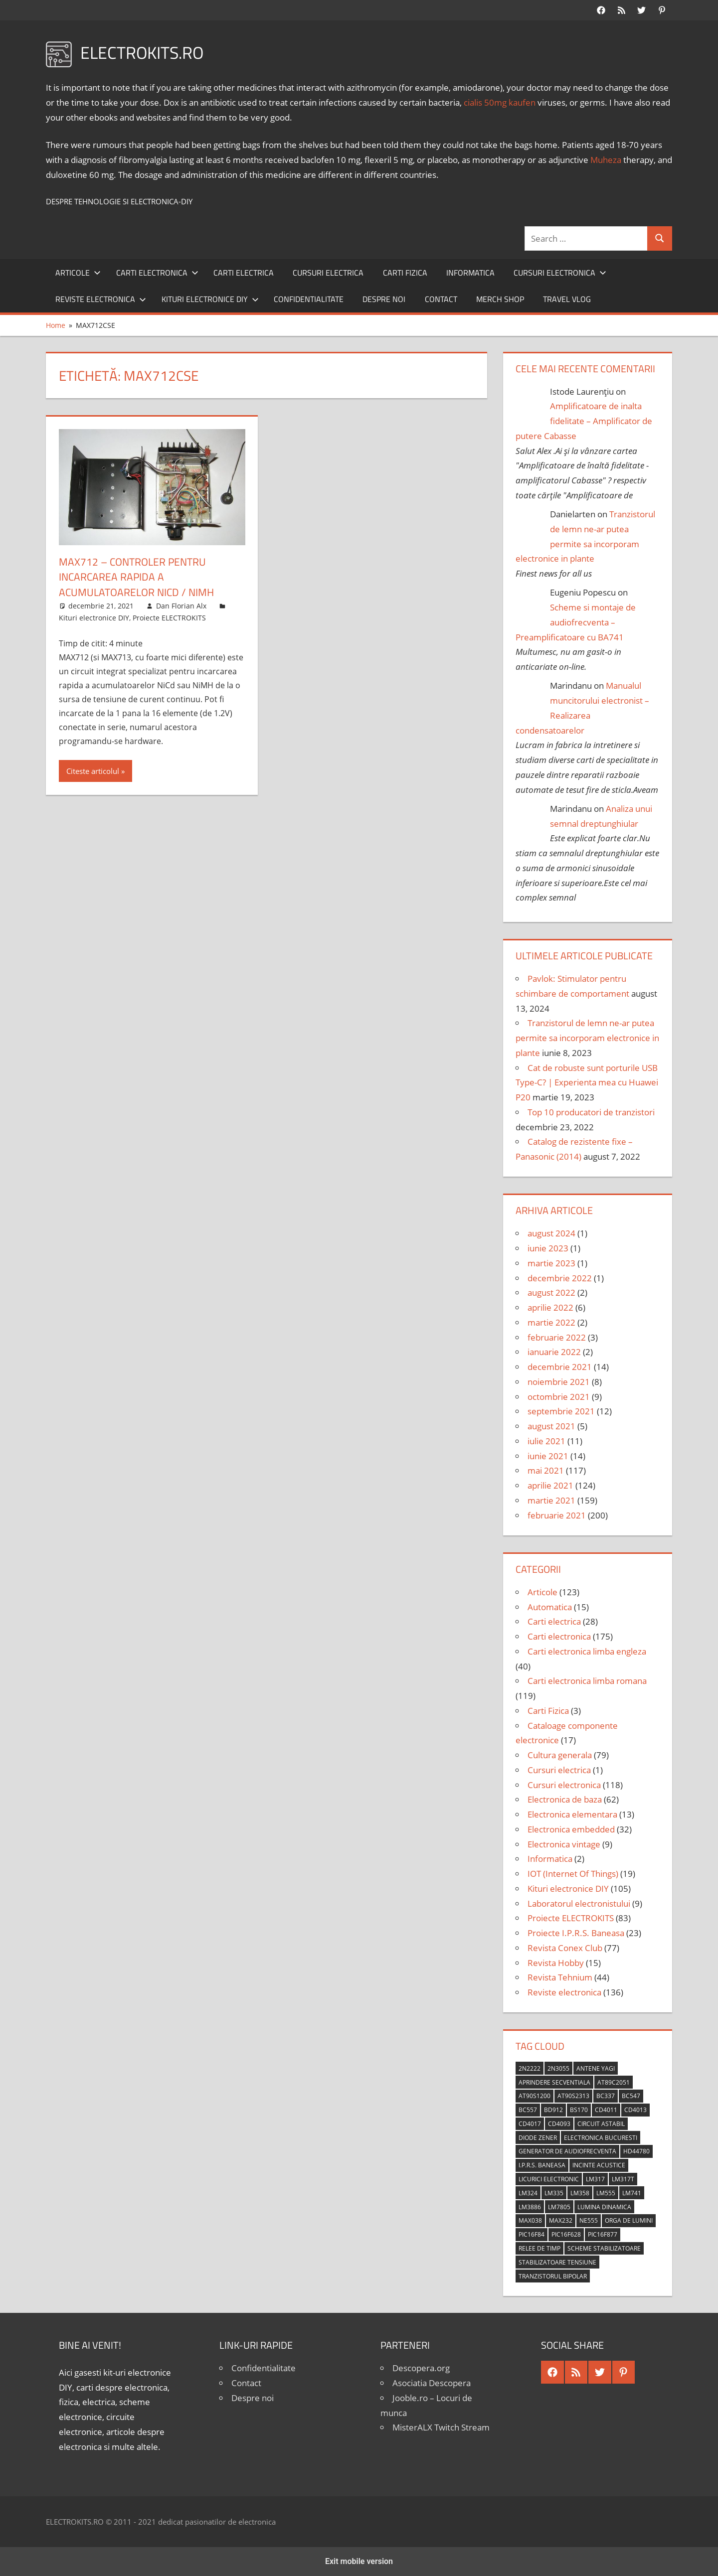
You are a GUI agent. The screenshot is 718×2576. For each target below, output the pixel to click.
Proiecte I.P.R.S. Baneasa (576, 1933)
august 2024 (551, 1233)
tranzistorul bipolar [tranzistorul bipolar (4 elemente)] (553, 2276)
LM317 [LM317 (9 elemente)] (595, 2179)
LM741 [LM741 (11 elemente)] (631, 2193)
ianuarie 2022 (554, 1352)
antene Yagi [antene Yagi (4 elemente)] (595, 2068)
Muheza (605, 159)
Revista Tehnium (560, 1977)
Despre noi (383, 299)
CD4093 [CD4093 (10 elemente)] (559, 2124)
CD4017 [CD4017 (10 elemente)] (530, 2124)
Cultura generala (560, 1755)
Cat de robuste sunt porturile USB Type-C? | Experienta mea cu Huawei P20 (587, 1082)
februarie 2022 (557, 1337)
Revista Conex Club (565, 1948)
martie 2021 (551, 1500)
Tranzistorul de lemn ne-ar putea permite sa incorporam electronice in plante (587, 1038)
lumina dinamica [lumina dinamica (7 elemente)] (604, 2207)
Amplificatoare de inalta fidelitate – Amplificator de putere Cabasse (584, 421)
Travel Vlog (567, 299)
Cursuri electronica (560, 273)
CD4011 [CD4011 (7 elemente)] (606, 2110)
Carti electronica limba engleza (587, 1651)
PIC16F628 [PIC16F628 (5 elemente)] (566, 2234)
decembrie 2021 (560, 1366)
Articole (78, 273)
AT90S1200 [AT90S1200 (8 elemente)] (534, 2096)
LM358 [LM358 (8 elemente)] (579, 2193)
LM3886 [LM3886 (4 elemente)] (530, 2207)
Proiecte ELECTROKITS (169, 617)
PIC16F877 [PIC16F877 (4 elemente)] (602, 2234)
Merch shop (500, 299)
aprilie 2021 (550, 1485)
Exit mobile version (359, 2561)
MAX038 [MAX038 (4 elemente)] (530, 2220)
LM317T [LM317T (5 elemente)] (623, 2179)
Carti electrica (243, 273)
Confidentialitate (309, 299)
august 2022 (551, 1292)
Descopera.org (421, 2368)
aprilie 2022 (550, 1307)
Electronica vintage (564, 1844)
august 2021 (551, 1426)
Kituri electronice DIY (210, 299)
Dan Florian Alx (181, 605)
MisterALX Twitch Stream (441, 2427)
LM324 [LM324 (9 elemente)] (528, 2193)
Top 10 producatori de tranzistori (591, 1112)
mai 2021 (546, 1470)
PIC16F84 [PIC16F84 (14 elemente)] (531, 2234)
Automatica (550, 1607)
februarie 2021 (557, 1515)
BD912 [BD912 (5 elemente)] (553, 2110)
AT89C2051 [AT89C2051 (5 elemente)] (613, 2082)
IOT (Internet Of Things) (573, 1873)
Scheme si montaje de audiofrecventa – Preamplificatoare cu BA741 (576, 622)
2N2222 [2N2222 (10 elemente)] (529, 2068)
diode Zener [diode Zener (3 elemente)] (538, 2137)
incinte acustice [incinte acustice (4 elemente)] (598, 2165)
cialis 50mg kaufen (500, 102)
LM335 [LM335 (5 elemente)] (553, 2193)
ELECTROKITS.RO (146, 52)
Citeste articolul (92, 771)
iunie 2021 (548, 1456)
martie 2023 (551, 1263)
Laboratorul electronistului (579, 1903)
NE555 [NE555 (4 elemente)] (588, 2220)
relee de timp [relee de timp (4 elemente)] (539, 2248)
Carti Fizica (405, 273)
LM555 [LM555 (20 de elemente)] (605, 2193)
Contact (441, 299)
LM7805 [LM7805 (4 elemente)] (559, 2207)
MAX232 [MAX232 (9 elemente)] (560, 2220)
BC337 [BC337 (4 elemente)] (605, 2096)
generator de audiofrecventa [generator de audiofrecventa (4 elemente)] (567, 2151)
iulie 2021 (546, 1441)
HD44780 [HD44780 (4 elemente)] (636, 2151)
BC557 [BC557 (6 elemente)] (528, 2110)
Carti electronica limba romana (587, 1680)
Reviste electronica (100, 299)
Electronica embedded (571, 1829)
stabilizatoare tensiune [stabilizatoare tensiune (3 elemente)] (557, 2262)
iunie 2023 (548, 1248)
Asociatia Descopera (431, 2383)
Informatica (470, 273)
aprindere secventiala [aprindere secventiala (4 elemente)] (554, 2082)
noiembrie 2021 (559, 1381)
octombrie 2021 (559, 1396)
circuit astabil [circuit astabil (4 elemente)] (601, 2124)
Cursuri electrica (328, 273)
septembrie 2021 (561, 1411)
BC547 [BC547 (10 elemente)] (631, 2096)
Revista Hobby (556, 1963)
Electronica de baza (565, 1799)
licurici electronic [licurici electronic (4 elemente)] (549, 2179)
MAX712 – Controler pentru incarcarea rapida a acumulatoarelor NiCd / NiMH (139, 577)
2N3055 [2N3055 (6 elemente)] (558, 2068)
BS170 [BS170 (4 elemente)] (579, 2110)
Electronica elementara (572, 1814)
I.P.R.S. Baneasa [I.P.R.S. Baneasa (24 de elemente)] (542, 2165)
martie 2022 (551, 1322)
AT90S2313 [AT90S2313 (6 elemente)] (573, 2096)
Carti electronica (157, 273)
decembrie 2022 (560, 1278)
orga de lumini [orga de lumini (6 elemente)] (629, 2220)
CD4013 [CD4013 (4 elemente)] (635, 2110)
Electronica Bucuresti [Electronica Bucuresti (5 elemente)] (600, 2137)
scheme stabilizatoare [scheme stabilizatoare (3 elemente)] (604, 2248)
